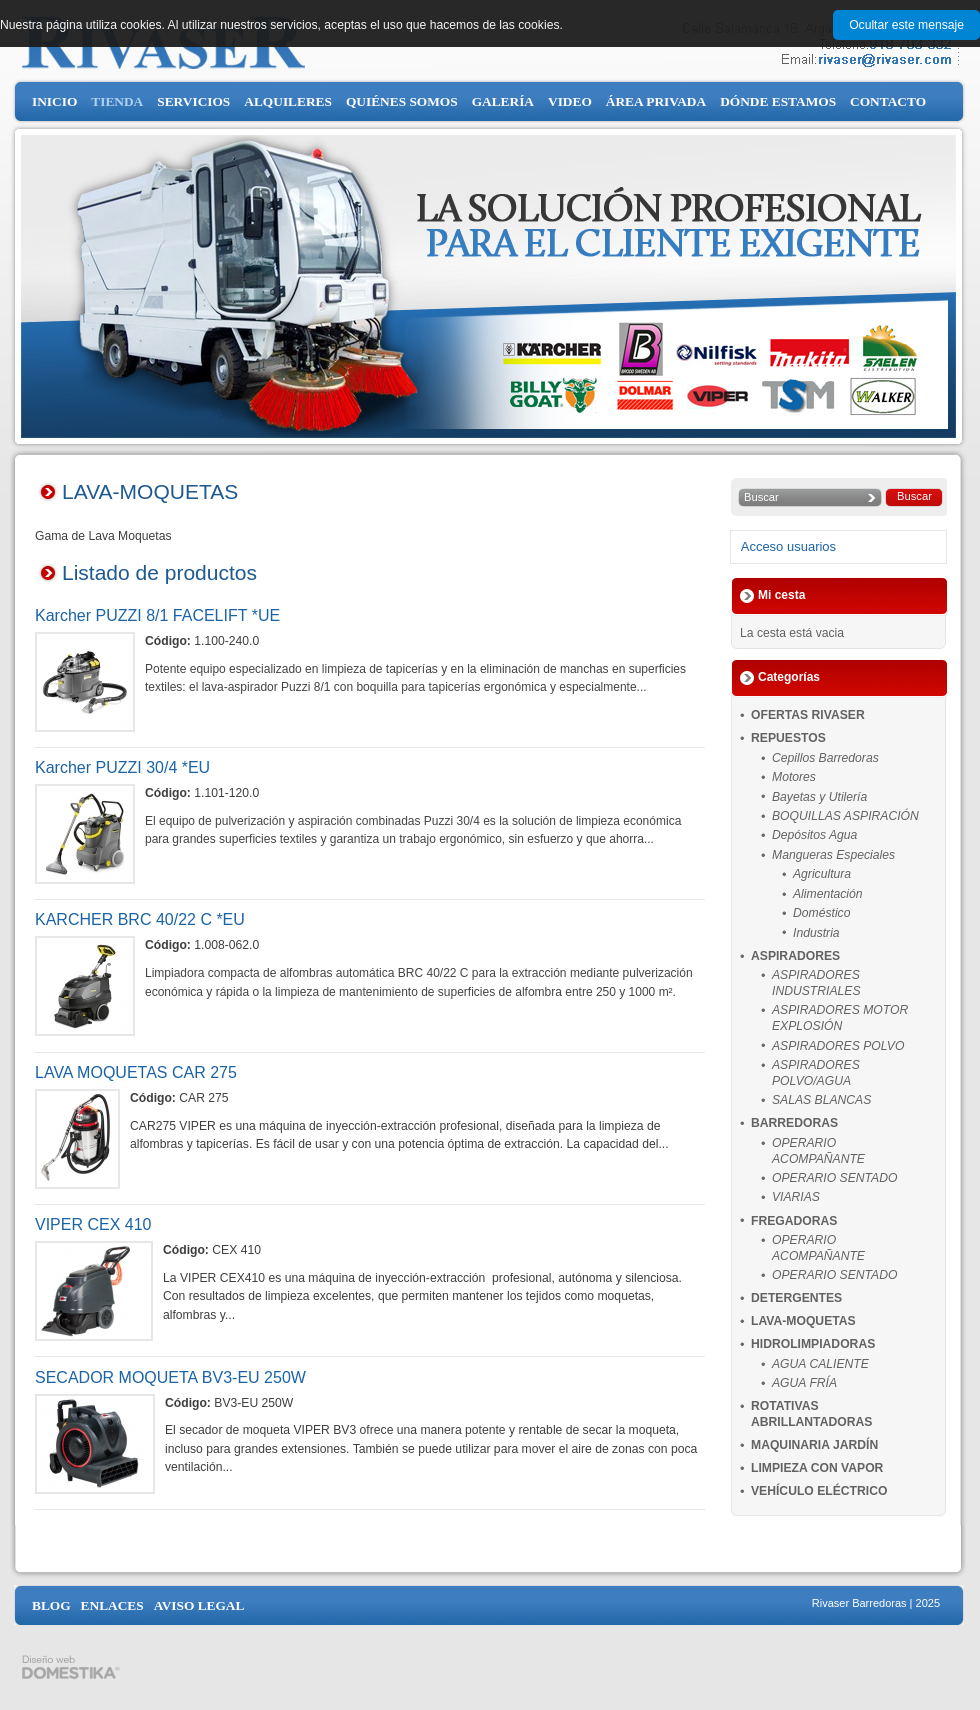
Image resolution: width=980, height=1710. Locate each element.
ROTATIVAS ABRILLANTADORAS (811, 1414)
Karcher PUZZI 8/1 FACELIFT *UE (157, 615)
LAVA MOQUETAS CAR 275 (136, 1072)
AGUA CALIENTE (820, 1364)
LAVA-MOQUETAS (803, 1321)
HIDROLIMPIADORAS (813, 1344)
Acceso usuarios (788, 546)
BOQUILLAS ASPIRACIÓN (845, 816)
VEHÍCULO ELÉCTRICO (819, 1491)
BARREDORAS (794, 1123)
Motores (794, 777)
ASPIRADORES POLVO (838, 1046)
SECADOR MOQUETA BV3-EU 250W (170, 1377)
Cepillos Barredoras (825, 758)
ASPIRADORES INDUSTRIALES (816, 983)
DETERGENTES (796, 1298)
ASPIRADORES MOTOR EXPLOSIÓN (840, 1018)
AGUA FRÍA (804, 1383)
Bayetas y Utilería (819, 797)
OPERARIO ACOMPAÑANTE (818, 1151)
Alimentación (828, 894)
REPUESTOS (788, 738)
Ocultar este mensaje (906, 25)
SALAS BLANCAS (821, 1100)
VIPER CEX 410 (93, 1224)
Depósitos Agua (814, 835)
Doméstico (821, 913)
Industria (816, 933)
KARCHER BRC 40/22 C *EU (140, 919)
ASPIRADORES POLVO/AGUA (816, 1073)
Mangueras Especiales (833, 855)
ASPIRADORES (795, 956)
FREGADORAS (794, 1221)
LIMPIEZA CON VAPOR (817, 1468)
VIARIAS (796, 1197)
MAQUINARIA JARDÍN (814, 1445)
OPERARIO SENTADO (834, 1178)
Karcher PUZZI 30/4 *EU (122, 767)
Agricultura (822, 874)
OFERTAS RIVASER (808, 715)
